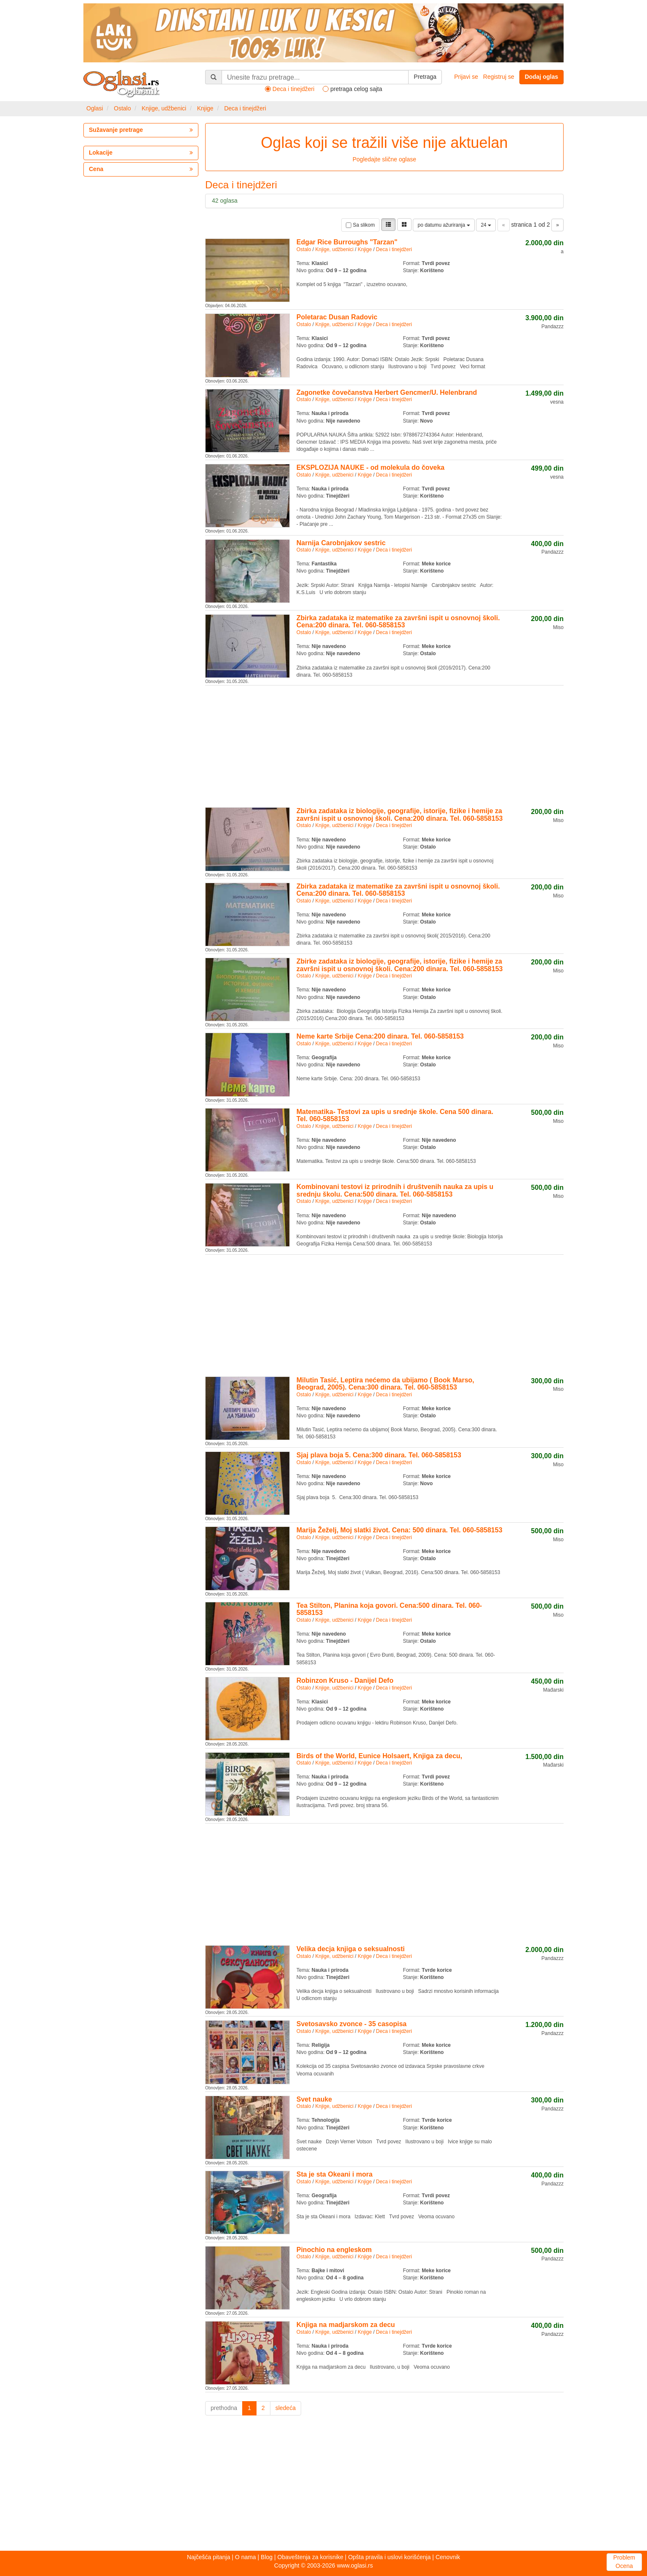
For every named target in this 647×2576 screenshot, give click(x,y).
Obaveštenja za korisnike (310, 2557)
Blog (267, 2557)
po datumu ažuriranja (443, 225)
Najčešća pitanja (208, 2557)
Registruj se (498, 76)
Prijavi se (466, 76)
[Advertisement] (384, 745)
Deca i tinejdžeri (245, 108)
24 (486, 225)
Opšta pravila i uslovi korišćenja (389, 2557)
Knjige (205, 108)
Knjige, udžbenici (164, 108)
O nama (245, 2557)
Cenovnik (448, 2557)
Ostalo (122, 108)
